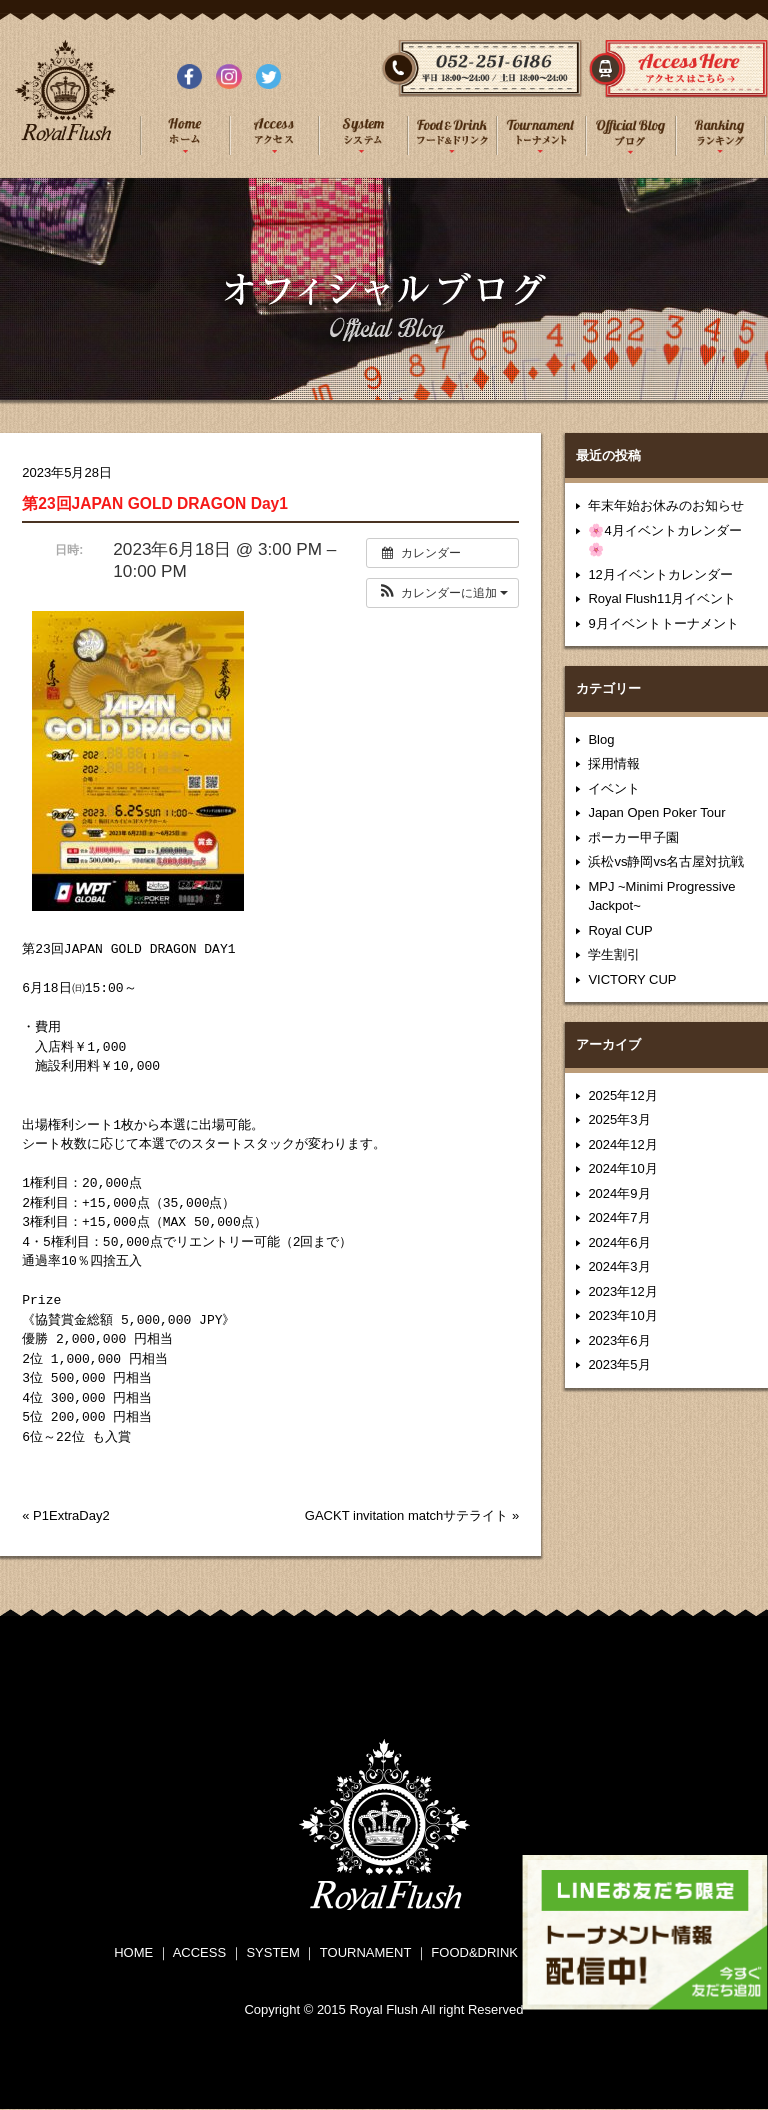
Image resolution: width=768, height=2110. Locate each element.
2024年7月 (619, 1217)
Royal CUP (620, 930)
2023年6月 (619, 1340)
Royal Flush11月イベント (662, 598)
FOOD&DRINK (474, 1952)
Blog (601, 739)
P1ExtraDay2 (71, 1515)
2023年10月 (622, 1315)
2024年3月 (619, 1266)
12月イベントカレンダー (660, 574)
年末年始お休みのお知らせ (666, 505)
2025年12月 (622, 1095)
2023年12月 (622, 1291)
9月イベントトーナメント (663, 623)
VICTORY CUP (632, 979)
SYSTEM (272, 1952)
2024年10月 (622, 1168)
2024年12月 (622, 1144)
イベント (614, 788)
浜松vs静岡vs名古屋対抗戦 (666, 861)
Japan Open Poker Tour (656, 812)
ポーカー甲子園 (633, 837)
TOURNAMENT (365, 1952)
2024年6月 (619, 1242)
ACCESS (199, 1952)
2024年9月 (619, 1193)
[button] (442, 593)
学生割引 (614, 954)
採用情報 (614, 763)
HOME (133, 1952)
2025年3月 (619, 1119)
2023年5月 (619, 1364)
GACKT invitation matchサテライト (406, 1515)
